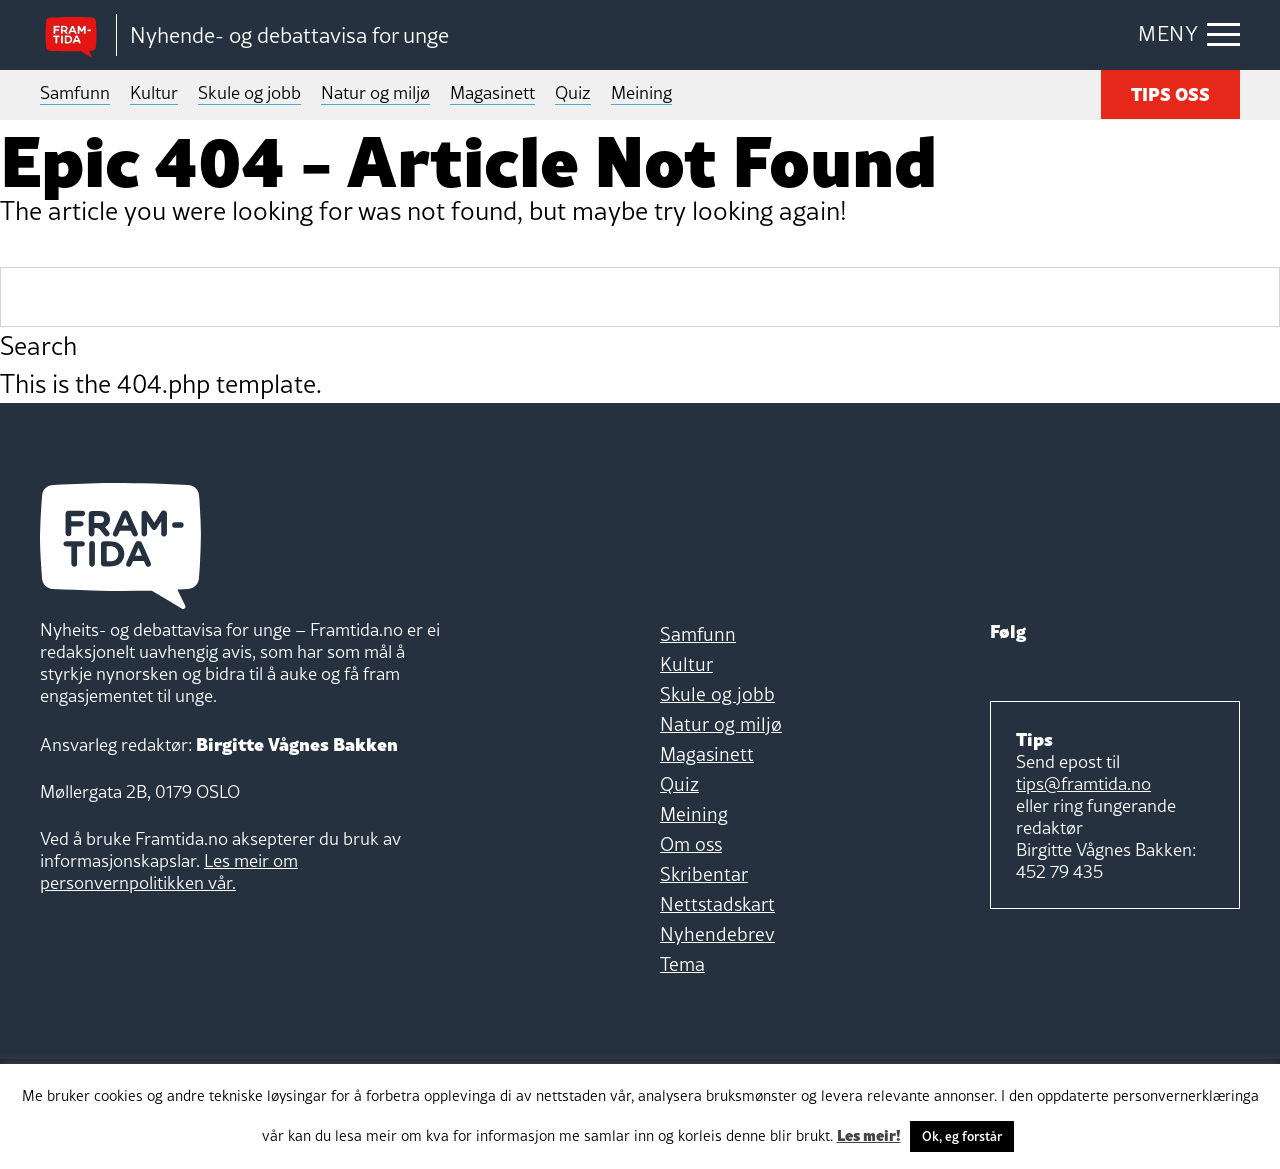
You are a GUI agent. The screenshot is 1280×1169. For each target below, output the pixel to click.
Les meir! (869, 1134)
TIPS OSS (1170, 92)
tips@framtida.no (1083, 783)
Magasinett (492, 92)
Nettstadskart (717, 904)
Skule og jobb (249, 92)
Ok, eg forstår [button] (962, 1136)
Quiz (573, 92)
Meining (641, 92)
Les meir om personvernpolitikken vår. (169, 871)
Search (38, 346)
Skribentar (704, 874)
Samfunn (75, 92)
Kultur (154, 92)
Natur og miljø (375, 92)
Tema (682, 964)
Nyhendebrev (717, 934)
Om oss (691, 844)
